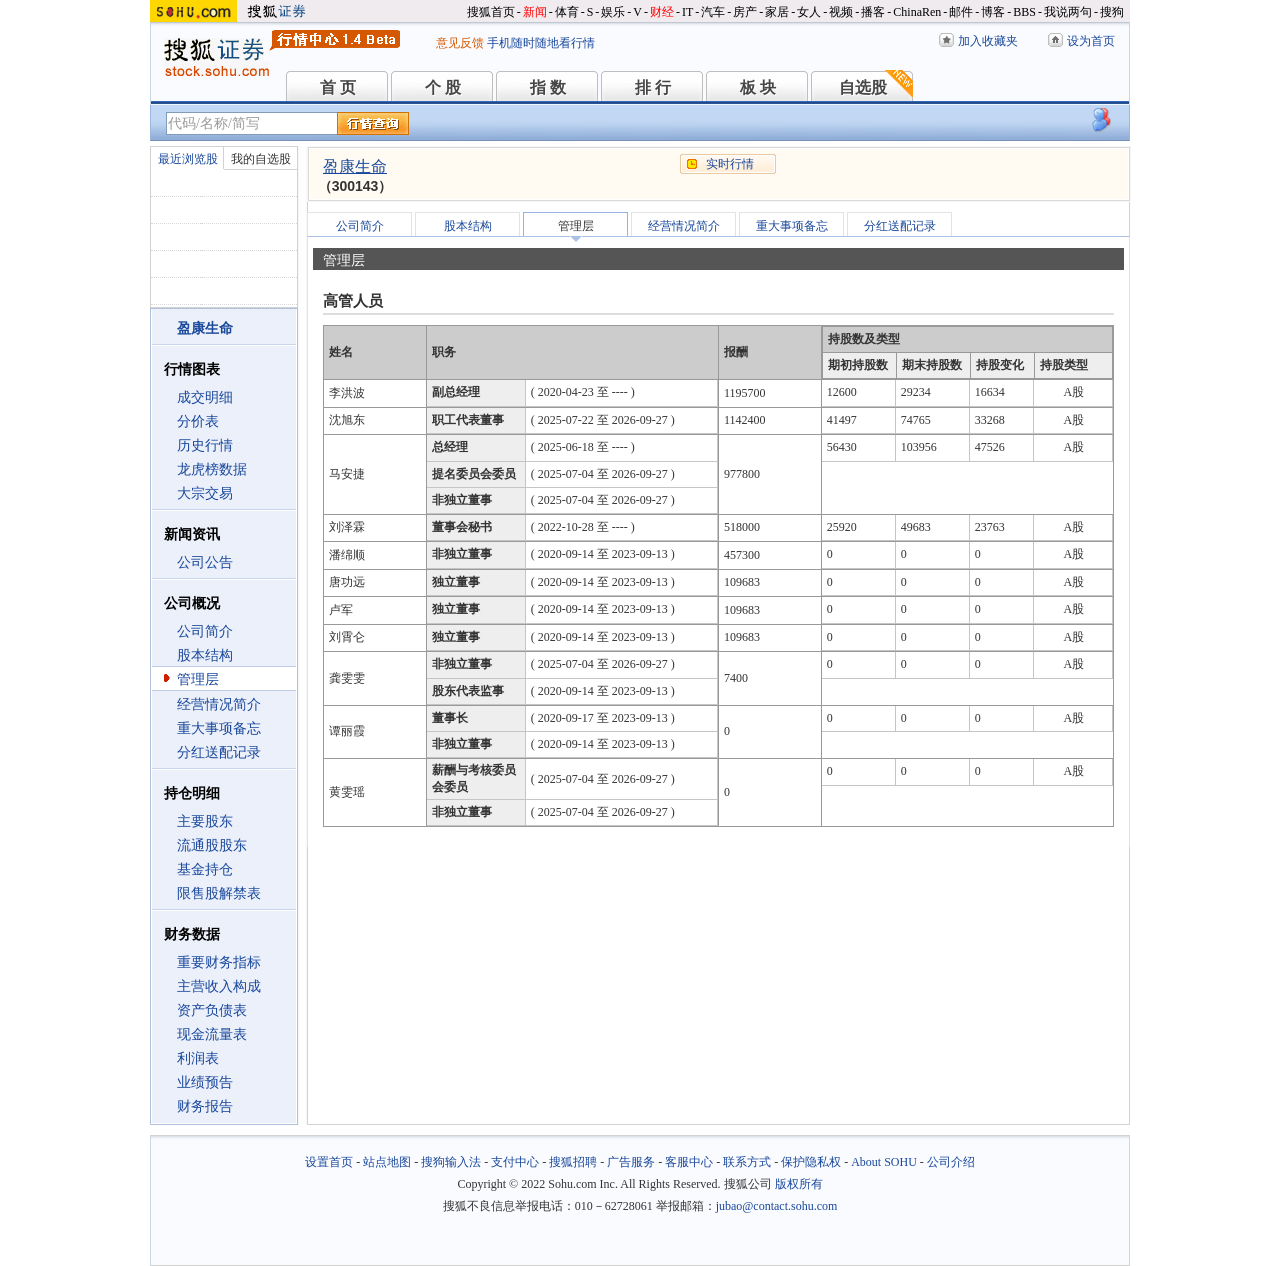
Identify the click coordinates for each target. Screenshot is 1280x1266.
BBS (1024, 12)
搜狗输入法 (451, 1162)
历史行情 (205, 445)
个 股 (443, 87)
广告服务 (631, 1162)
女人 (809, 12)
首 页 (338, 87)
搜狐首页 (491, 12)
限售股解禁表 (219, 893)
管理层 (198, 679)
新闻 (535, 12)
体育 (567, 12)
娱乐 (613, 12)
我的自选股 (261, 159)
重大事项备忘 (219, 728)
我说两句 (1068, 12)
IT (687, 12)
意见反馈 (460, 43)
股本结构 (205, 655)
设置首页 (329, 1162)
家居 (777, 12)
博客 (993, 12)
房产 (745, 12)
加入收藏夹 (988, 41)
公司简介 (205, 631)
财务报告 (205, 1106)
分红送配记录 (219, 752)
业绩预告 (205, 1082)
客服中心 (689, 1162)
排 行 (653, 87)
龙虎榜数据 (212, 469)
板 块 (758, 87)
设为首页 (1091, 41)
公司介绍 (951, 1162)
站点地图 (387, 1162)
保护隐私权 (811, 1162)
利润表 (198, 1058)
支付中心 (515, 1162)
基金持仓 (205, 869)
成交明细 (205, 397)
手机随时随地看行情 (541, 43)
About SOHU (884, 1162)
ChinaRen (917, 12)
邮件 (961, 12)
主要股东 (205, 821)
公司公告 (205, 562)
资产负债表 (212, 1010)
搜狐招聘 (573, 1162)
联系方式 (747, 1162)
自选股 (863, 87)
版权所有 (799, 1184)
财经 (662, 12)
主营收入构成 (219, 986)
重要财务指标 (219, 962)
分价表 (198, 421)
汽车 (713, 12)
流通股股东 (212, 845)
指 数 (548, 87)
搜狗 (1112, 12)
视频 (841, 12)
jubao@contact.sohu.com (777, 1206)
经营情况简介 (219, 704)
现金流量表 (212, 1034)
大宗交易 (205, 493)
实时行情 (730, 164)
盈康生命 (355, 166)
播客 (873, 12)
